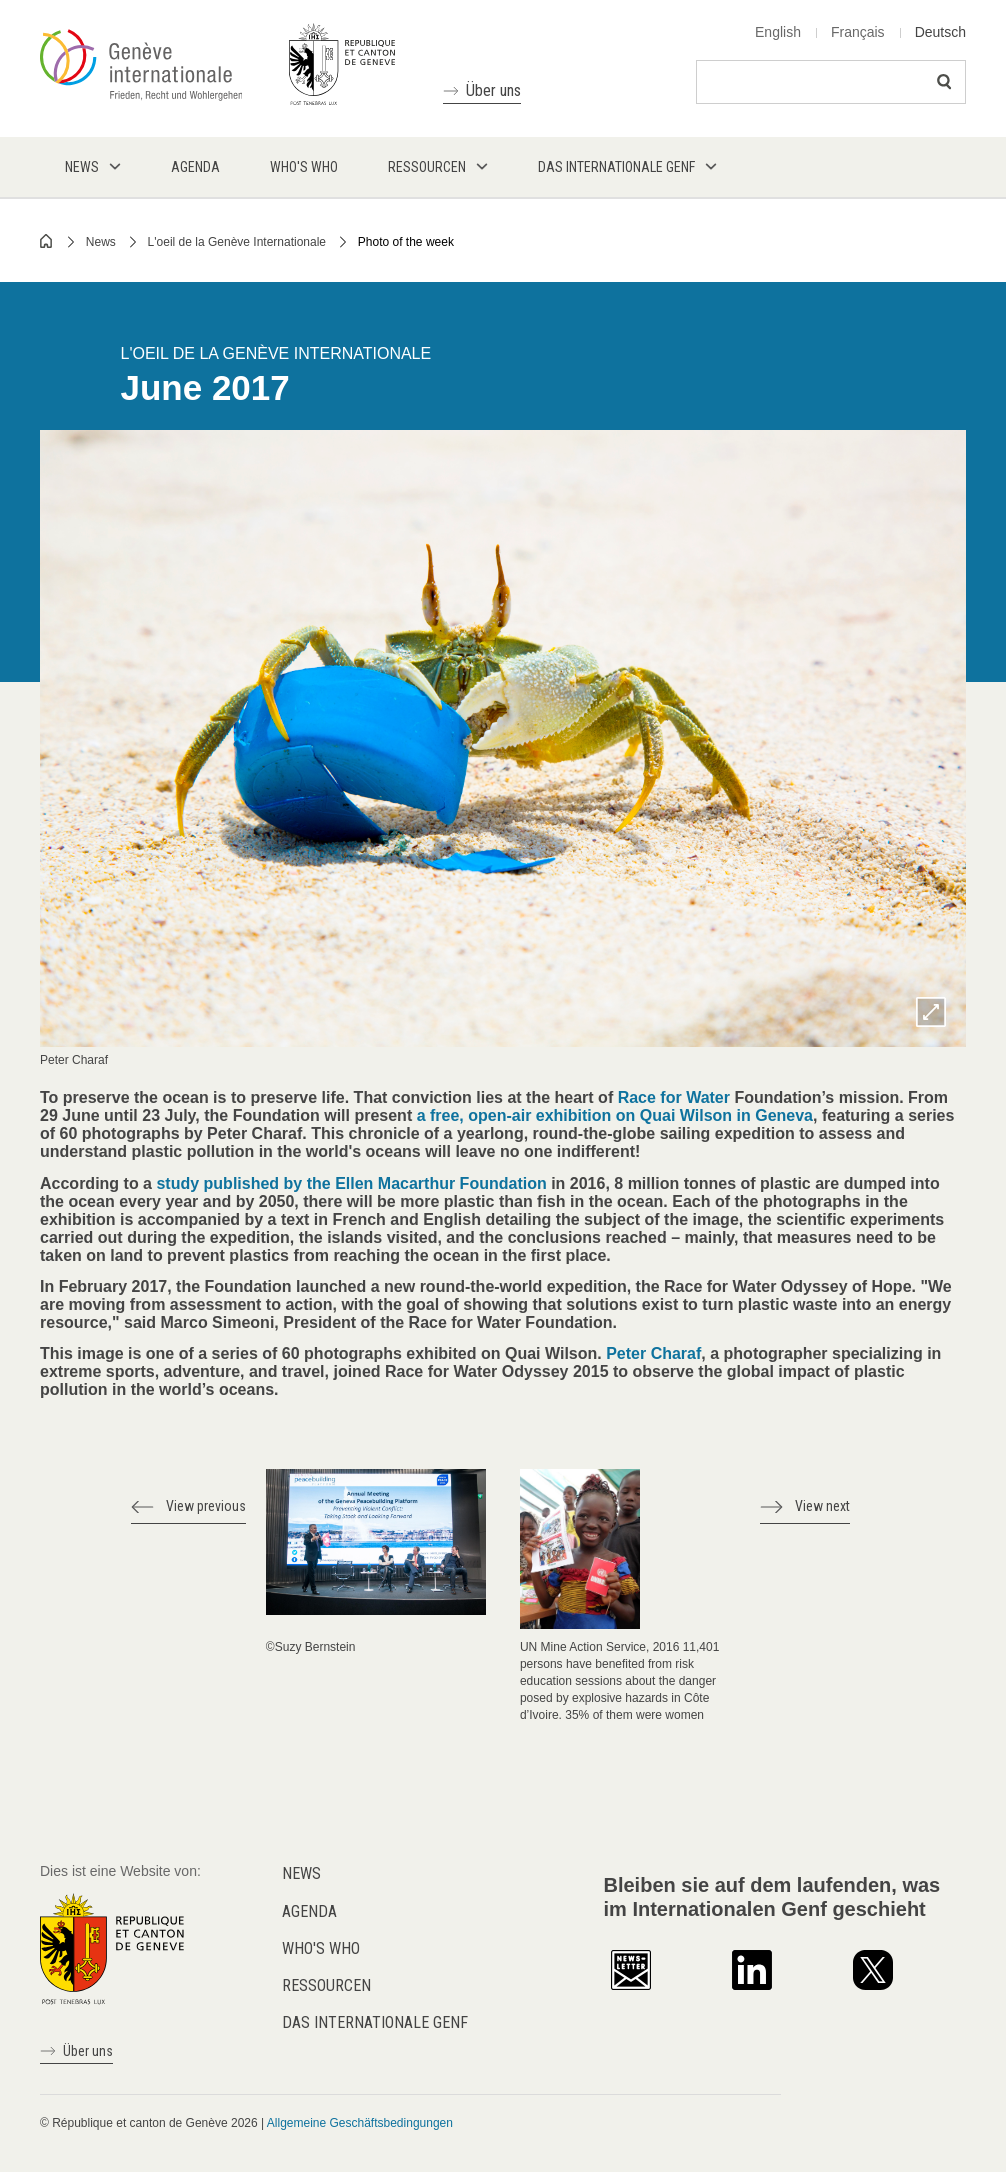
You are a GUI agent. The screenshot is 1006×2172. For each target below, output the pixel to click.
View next (822, 1506)
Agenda (309, 1911)
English (778, 32)
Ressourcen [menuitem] (427, 167)
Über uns (493, 90)
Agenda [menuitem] (195, 167)
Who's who (321, 1948)
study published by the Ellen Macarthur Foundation (351, 1183)
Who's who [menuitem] (304, 167)
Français (858, 32)
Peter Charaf (653, 1353)
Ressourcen (326, 1985)
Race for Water (674, 1097)
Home (47, 241)
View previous (206, 1506)
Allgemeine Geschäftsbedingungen (360, 2123)
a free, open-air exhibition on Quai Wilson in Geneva (612, 1115)
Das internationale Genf (375, 2022)
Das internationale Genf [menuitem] (616, 167)
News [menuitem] (82, 167)
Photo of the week (406, 242)
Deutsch (940, 32)
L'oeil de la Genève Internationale (237, 242)
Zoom (931, 1012)
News (101, 242)
